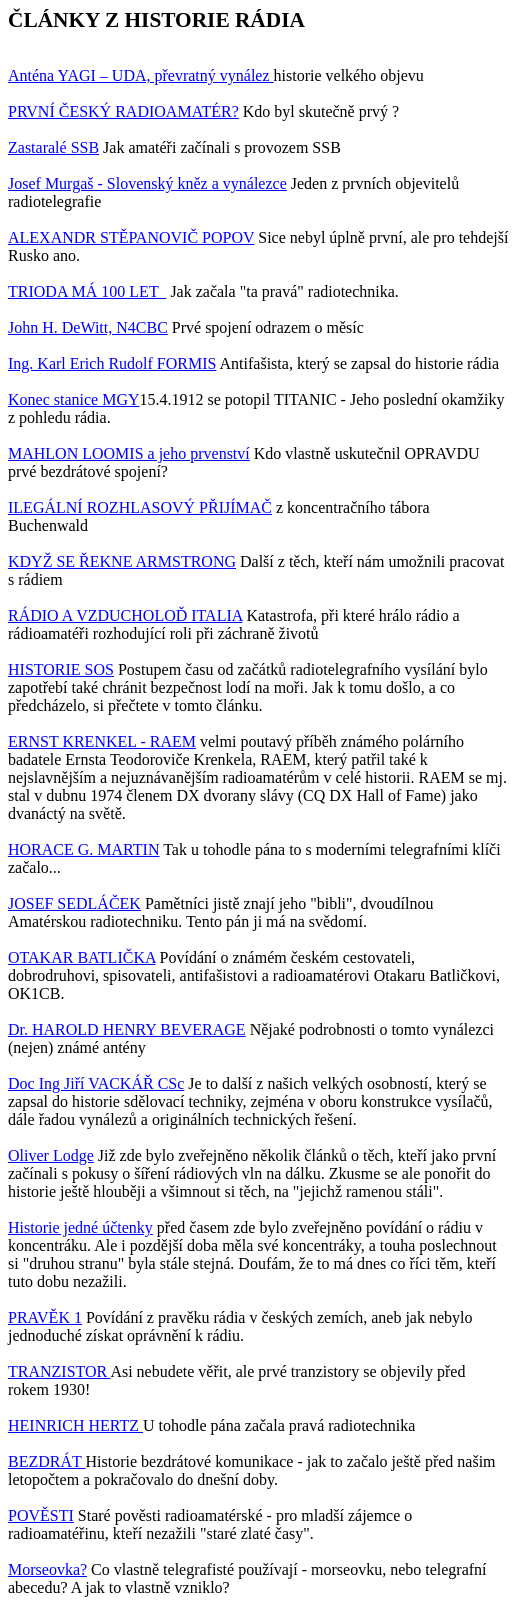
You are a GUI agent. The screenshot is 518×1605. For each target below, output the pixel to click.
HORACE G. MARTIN (83, 849)
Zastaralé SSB (53, 147)
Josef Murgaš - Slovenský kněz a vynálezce (147, 183)
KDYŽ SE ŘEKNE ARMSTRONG (122, 561)
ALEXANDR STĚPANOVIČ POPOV (131, 237)
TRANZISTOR (59, 1371)
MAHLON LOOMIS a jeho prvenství (129, 453)
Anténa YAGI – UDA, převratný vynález (141, 75)
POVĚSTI (41, 1515)
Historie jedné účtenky (80, 1227)
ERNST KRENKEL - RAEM (102, 741)
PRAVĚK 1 (45, 1317)
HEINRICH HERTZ (75, 1425)
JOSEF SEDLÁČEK (74, 903)
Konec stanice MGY (74, 399)
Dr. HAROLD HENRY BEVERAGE (127, 1029)
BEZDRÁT (46, 1461)
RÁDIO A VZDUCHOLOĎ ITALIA (125, 615)
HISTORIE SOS (61, 669)
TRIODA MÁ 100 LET (87, 291)
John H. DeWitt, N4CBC (88, 327)
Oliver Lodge (51, 1155)
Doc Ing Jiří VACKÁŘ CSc (96, 1083)
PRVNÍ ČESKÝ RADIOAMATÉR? (123, 111)
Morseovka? (47, 1569)
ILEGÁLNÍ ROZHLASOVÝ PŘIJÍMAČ (140, 507)
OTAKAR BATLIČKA (82, 957)
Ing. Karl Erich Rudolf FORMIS (112, 363)
